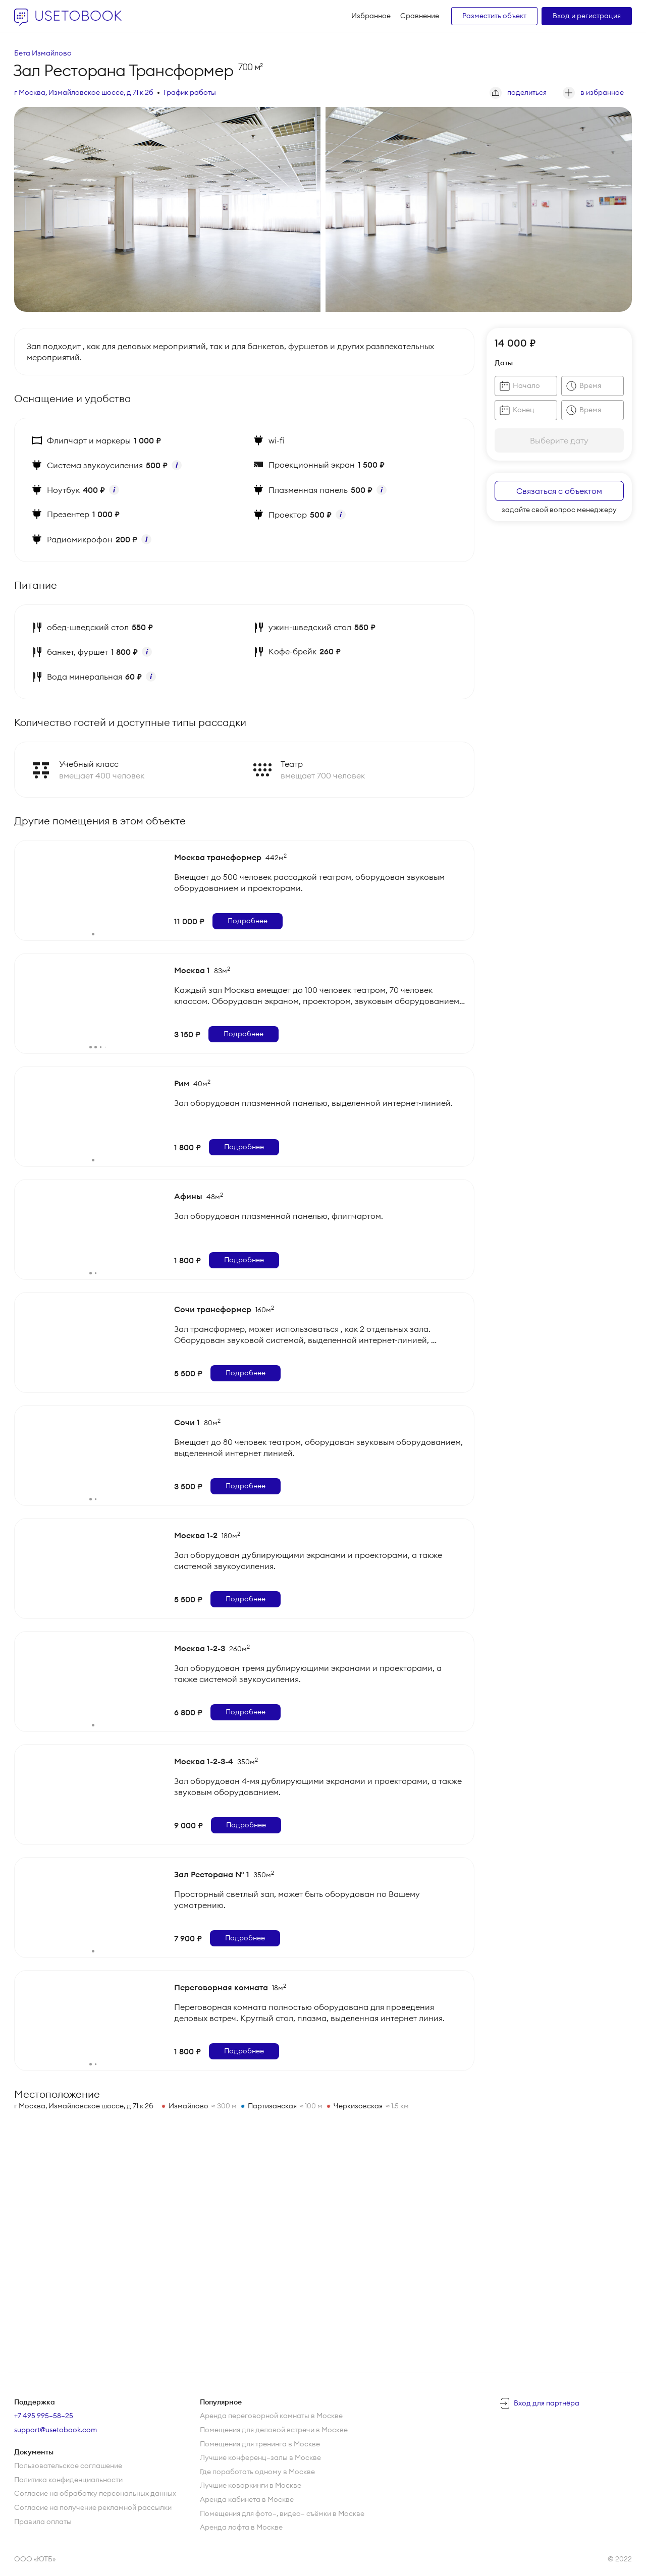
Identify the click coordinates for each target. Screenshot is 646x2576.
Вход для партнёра (546, 2402)
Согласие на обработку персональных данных (95, 2493)
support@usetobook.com (55, 2429)
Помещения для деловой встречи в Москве (274, 2429)
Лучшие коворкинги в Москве (250, 2485)
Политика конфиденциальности (68, 2479)
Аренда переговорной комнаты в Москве (271, 2415)
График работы (190, 92)
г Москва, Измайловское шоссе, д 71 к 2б (83, 92)
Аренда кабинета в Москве (247, 2499)
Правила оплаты (43, 2521)
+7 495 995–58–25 (43, 2415)
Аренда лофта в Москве (241, 2527)
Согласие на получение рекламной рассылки (93, 2507)
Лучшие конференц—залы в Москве (260, 2457)
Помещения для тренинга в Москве (260, 2443)
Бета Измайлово (43, 53)
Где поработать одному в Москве (257, 2471)
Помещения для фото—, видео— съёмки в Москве (282, 2513)
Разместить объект (494, 15)
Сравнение (419, 15)
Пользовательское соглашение (68, 2465)
